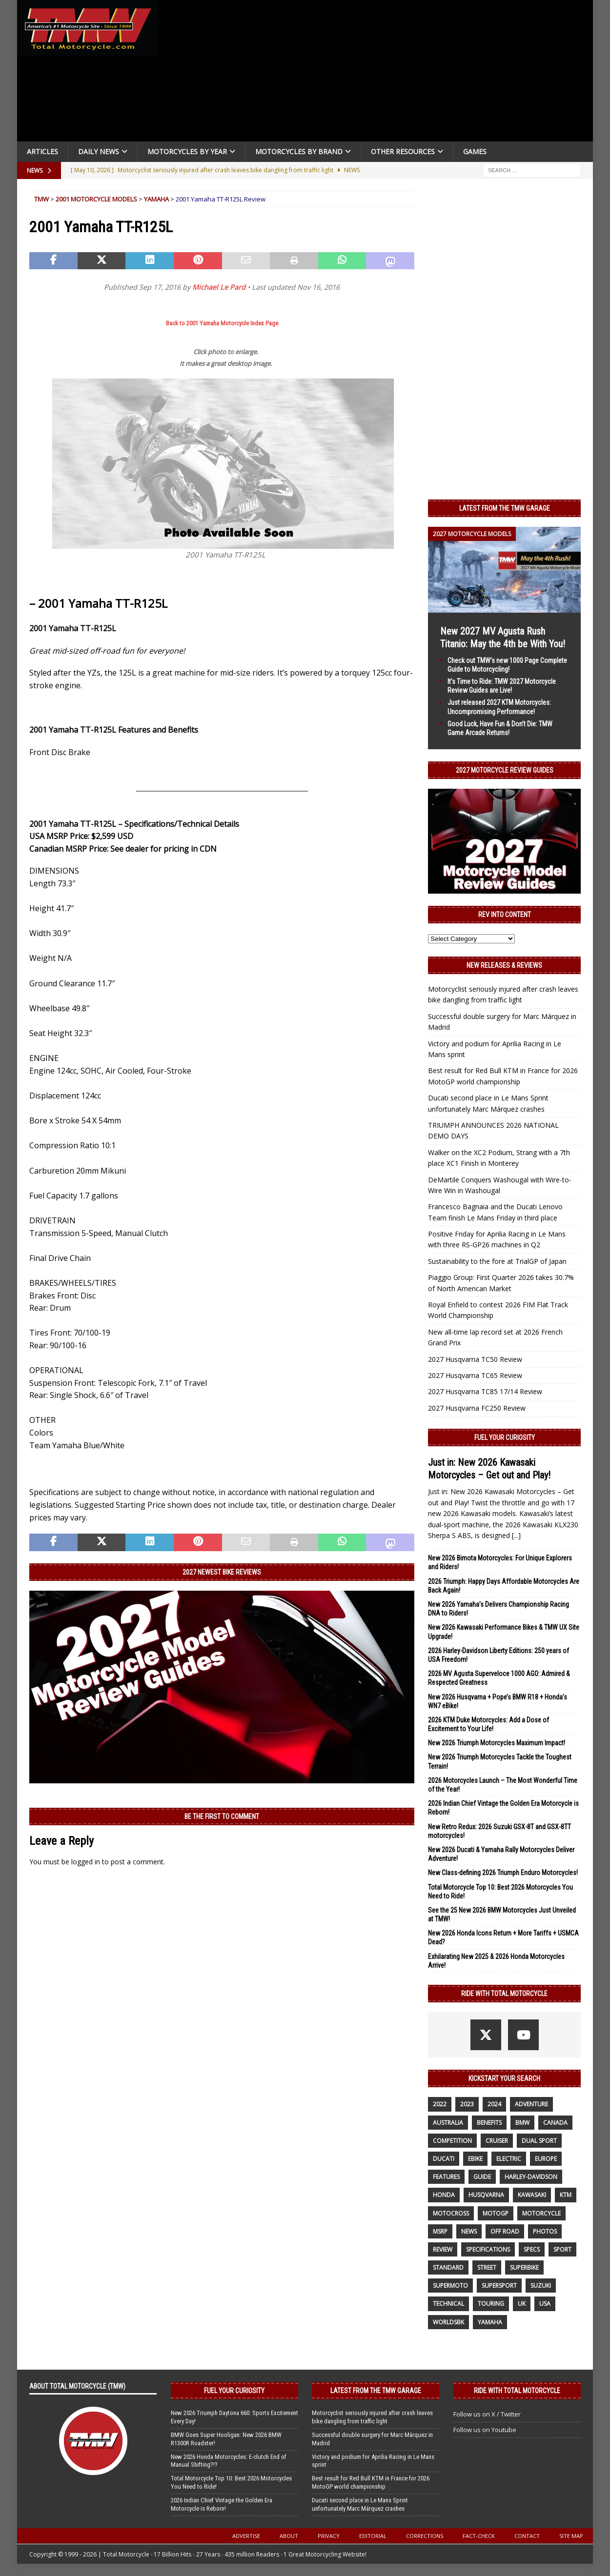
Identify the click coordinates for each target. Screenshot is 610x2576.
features (446, 2177)
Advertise (246, 2535)
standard (448, 2267)
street (486, 2267)
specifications (488, 2249)
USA (544, 2303)
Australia (448, 2122)
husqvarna (486, 2195)
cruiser (497, 2141)
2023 (467, 2104)
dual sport (539, 2141)
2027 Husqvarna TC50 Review (475, 1359)
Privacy (329, 2535)
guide (482, 2177)
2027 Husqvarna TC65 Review (475, 1375)
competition (452, 2141)
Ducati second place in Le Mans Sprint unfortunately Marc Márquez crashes (360, 2504)
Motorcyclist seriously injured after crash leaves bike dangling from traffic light (372, 2417)
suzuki (540, 2285)
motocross (451, 2213)
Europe (546, 2159)
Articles (42, 151)
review (442, 2249)
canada (555, 2122)
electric (508, 2159)
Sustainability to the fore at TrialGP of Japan (497, 1261)
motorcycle (541, 2213)
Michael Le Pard (218, 287)
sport (562, 2249)
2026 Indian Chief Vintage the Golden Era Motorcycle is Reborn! (221, 2504)
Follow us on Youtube (484, 2429)
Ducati (443, 2159)
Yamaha (156, 199)
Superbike (524, 2267)
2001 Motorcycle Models (96, 199)
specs (532, 2249)
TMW (41, 199)
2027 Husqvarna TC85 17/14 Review (485, 1391)
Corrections (424, 2535)
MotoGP (495, 2213)
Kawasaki (532, 2195)
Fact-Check (479, 2535)
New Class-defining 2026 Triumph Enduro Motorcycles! (503, 1873)
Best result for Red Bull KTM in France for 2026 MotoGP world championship (370, 2482)
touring (491, 2303)
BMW (522, 2122)
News (469, 2231)
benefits (489, 2122)
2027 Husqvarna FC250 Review (477, 1408)
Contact (527, 2535)
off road (504, 2231)
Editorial (372, 2535)
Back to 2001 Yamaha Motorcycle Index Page (222, 323)
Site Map (571, 2535)
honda (444, 2195)
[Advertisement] (379, 73)
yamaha (490, 2322)
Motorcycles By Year (187, 151)
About (289, 2535)
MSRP (440, 2231)
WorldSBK (448, 2322)
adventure (531, 2104)
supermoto (450, 2285)
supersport (499, 2285)
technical (448, 2303)
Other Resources (403, 151)
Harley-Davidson (531, 2177)
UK (522, 2303)
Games (475, 151)
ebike (475, 2159)
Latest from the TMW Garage (504, 508)
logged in (85, 1861)
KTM (565, 2195)
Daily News (98, 151)
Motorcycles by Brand (299, 151)
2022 (440, 2104)
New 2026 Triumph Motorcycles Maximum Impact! (496, 1743)
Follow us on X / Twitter (487, 2414)
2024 (494, 2104)
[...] (516, 1535)
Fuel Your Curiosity (504, 1437)
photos (545, 2231)
